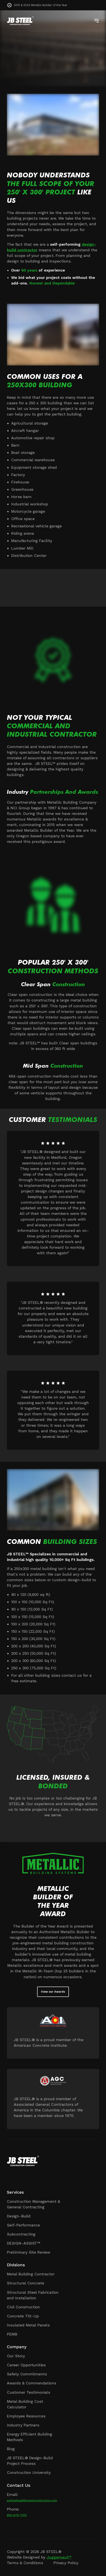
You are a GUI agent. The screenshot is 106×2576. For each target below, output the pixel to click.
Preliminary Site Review (28, 2252)
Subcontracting (21, 2234)
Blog (11, 2448)
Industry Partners (23, 2425)
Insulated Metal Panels (28, 2325)
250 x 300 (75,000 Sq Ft (33, 1668)
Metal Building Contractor (31, 2274)
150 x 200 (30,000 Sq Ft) (33, 1638)
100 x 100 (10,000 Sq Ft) (32, 1602)
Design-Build (18, 2216)
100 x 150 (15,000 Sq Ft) (32, 1616)
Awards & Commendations (31, 2383)
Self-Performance (23, 2225)
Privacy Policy (65, 2562)
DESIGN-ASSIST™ (23, 2243)
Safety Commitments (27, 2374)
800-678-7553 (17, 2515)
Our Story (16, 2356)
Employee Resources (26, 2416)
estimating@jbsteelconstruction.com (32, 2500)
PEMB (12, 2334)
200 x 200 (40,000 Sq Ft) (33, 1646)
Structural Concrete (25, 2283)
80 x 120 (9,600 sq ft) (30, 1594)
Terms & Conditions (25, 2562)
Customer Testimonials (28, 2392)
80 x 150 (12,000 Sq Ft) (32, 1609)
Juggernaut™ (59, 2557)
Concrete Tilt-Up (23, 2316)
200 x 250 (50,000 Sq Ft (33, 1653)
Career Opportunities (26, 2365)
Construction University (29, 2472)
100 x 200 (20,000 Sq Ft (32, 1624)
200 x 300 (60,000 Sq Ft (33, 1660)
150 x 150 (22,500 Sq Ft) (33, 1631)
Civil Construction (23, 2307)
